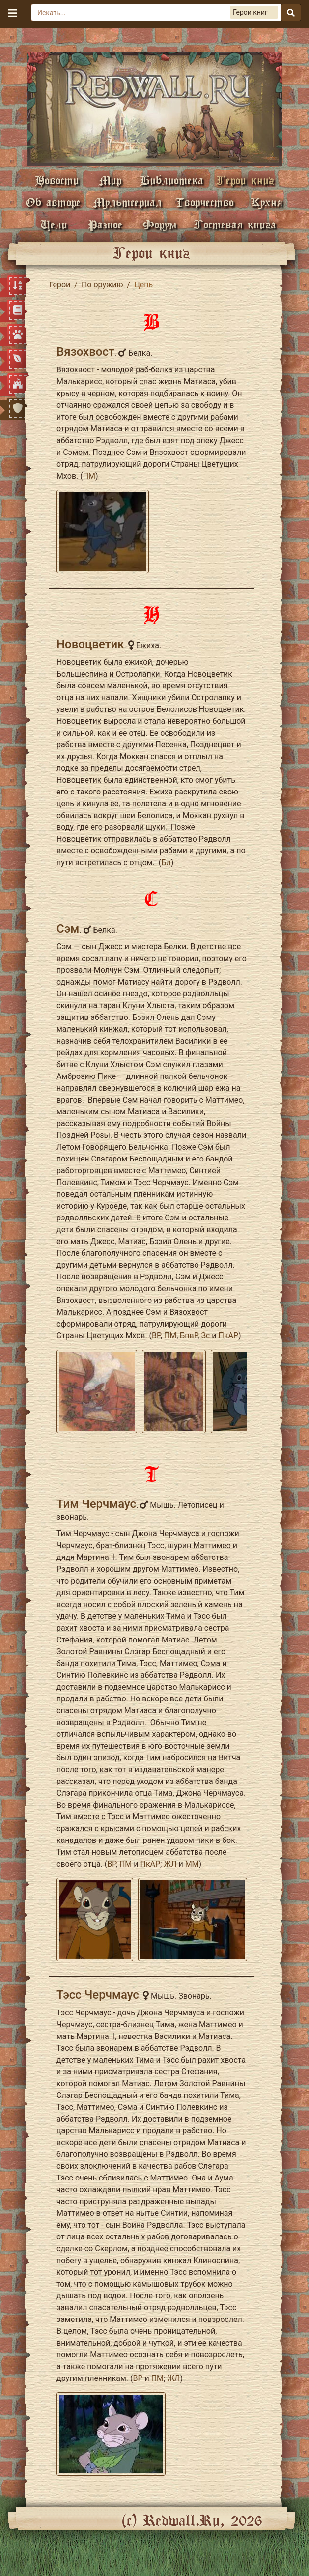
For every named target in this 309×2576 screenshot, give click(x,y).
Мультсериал (127, 202)
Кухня (266, 202)
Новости (57, 180)
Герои (59, 284)
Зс (205, 1335)
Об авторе (53, 202)
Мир (110, 180)
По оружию (102, 284)
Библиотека (171, 180)
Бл (165, 862)
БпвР (188, 1335)
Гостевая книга (235, 224)
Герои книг (245, 180)
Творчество (204, 202)
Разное (105, 224)
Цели (53, 224)
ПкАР (228, 1335)
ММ (192, 1863)
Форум (159, 224)
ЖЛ (170, 1863)
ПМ (89, 476)
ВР (156, 1335)
